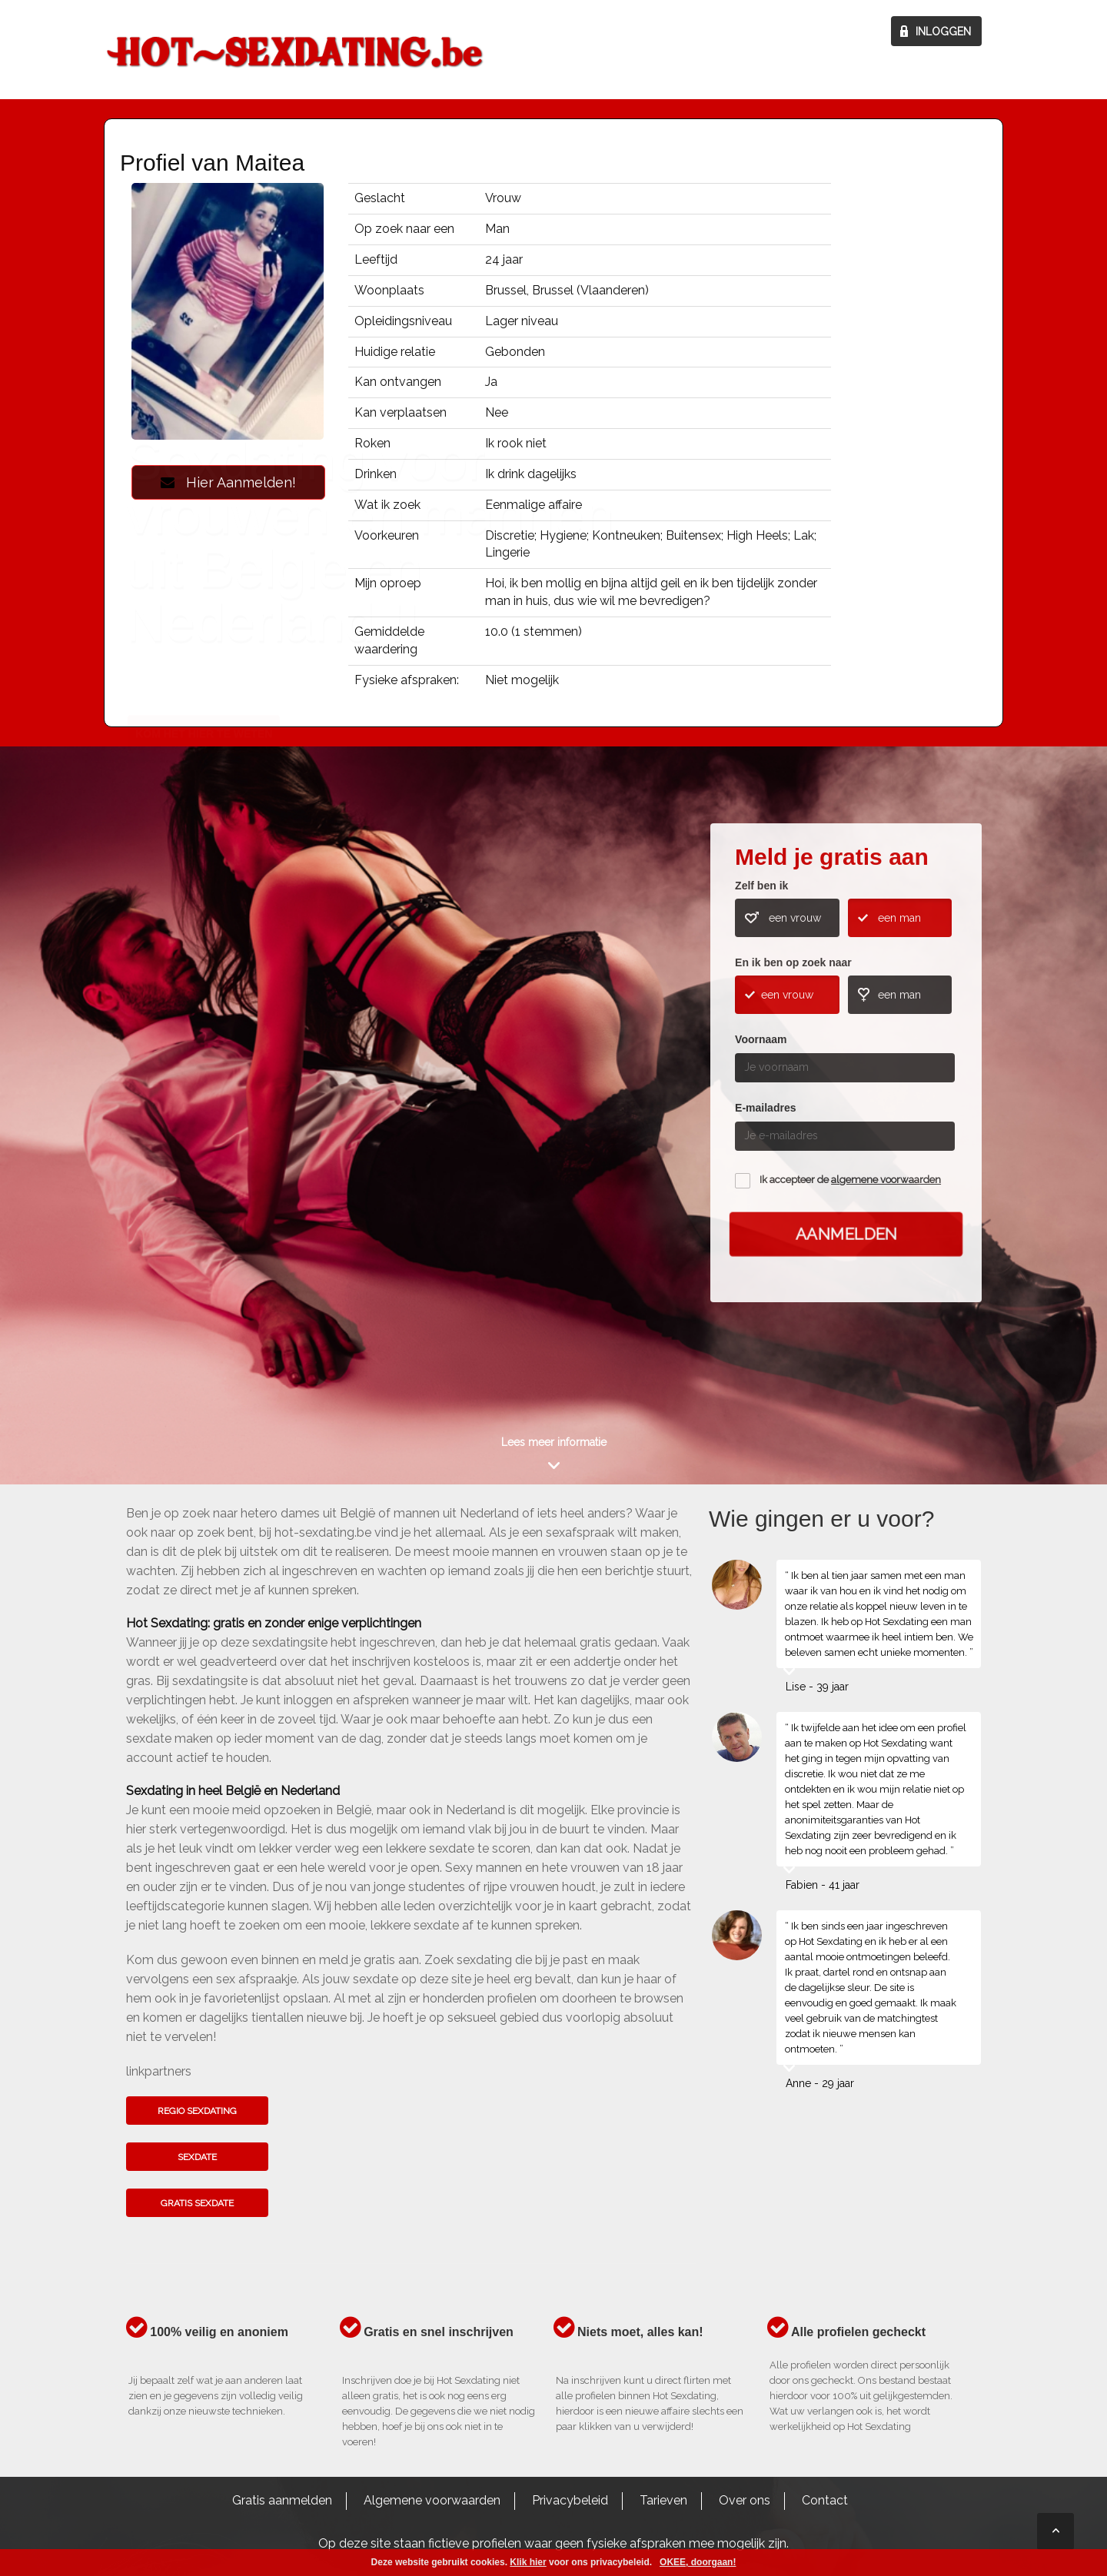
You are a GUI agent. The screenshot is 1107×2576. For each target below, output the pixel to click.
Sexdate (197, 2157)
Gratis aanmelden (282, 2500)
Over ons (744, 2500)
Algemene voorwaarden (432, 2500)
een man (899, 918)
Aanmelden (846, 1234)
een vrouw (795, 918)
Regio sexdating (197, 2111)
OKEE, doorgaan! (698, 2562)
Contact (825, 2500)
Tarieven (663, 2500)
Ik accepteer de (850, 1179)
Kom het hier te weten (203, 1108)
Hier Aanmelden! (228, 482)
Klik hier (528, 2562)
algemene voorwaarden (886, 1179)
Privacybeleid (570, 2500)
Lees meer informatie (554, 1442)
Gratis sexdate (197, 2203)
